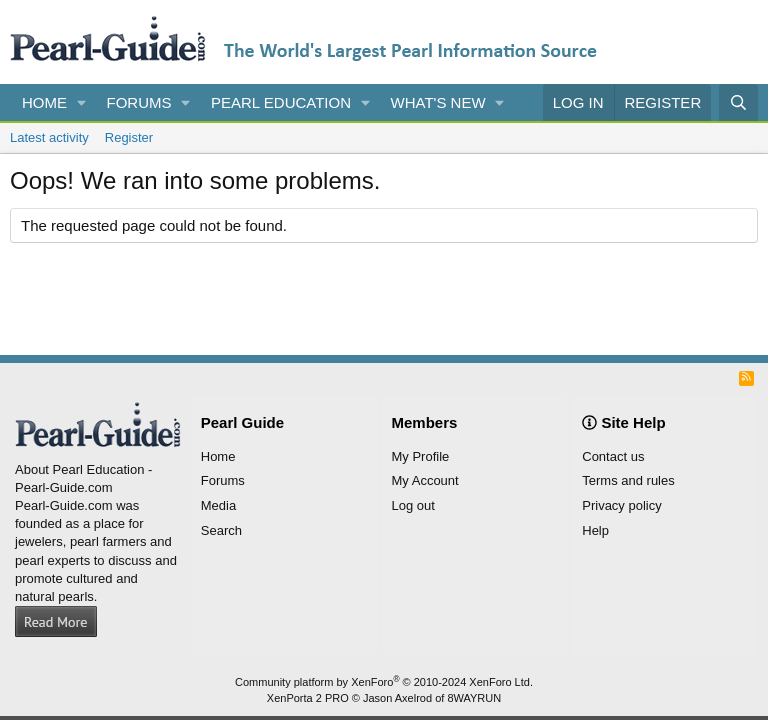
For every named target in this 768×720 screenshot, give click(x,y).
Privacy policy (621, 505)
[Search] (738, 102)
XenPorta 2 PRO (308, 698)
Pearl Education (281, 102)
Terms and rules (628, 480)
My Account (425, 480)
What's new (438, 102)
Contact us (613, 456)
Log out (413, 505)
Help (595, 530)
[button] (82, 102)
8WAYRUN (474, 698)
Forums (139, 102)
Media (218, 505)
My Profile (421, 456)
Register (129, 137)
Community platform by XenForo (384, 682)
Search (221, 530)
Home (44, 102)
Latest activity (49, 137)
